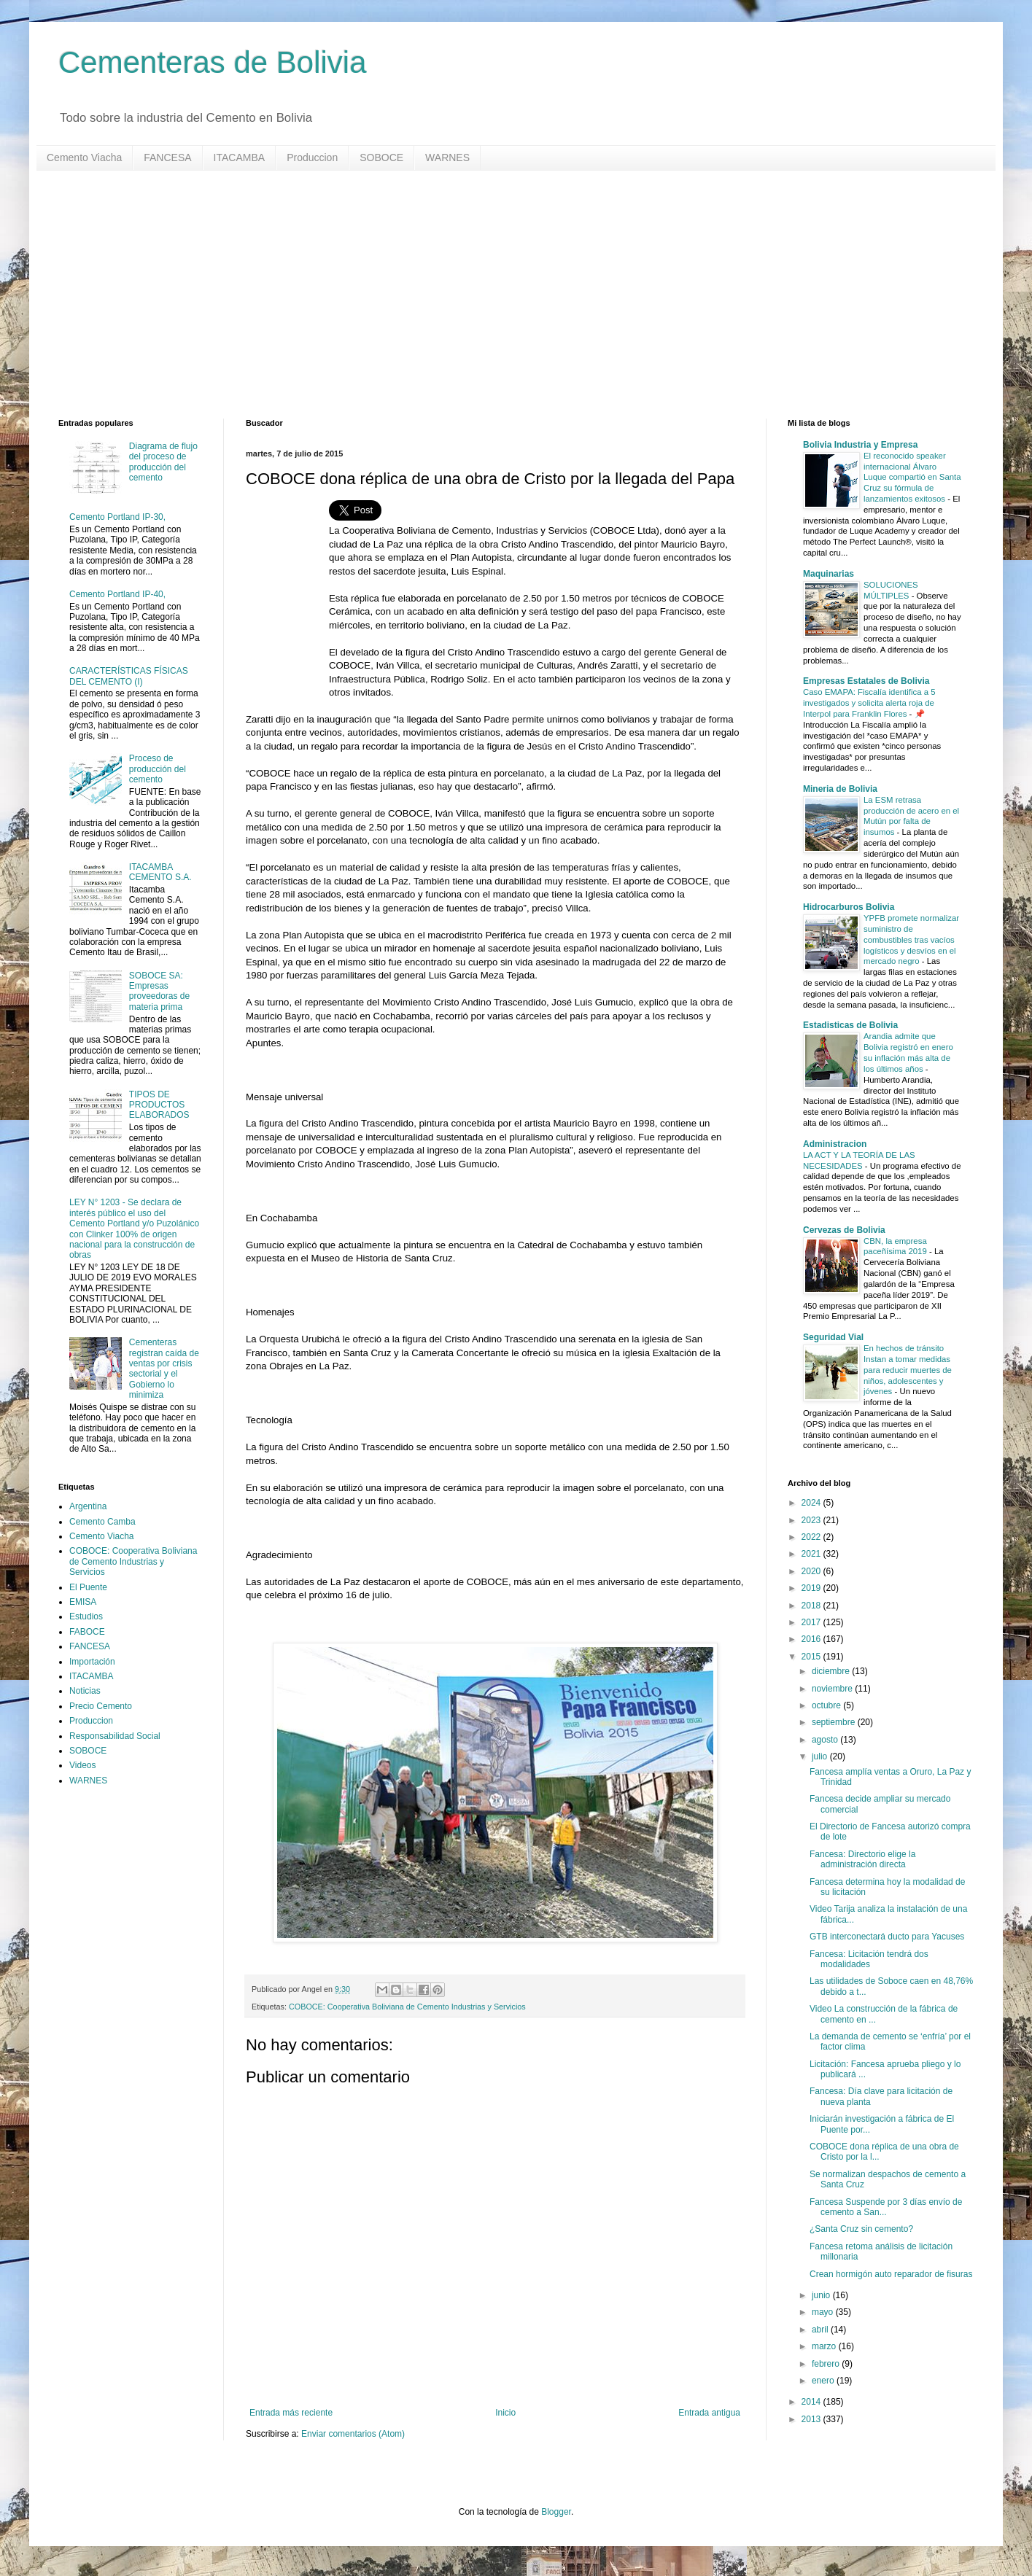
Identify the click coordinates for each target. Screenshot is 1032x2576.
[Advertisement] (496, 294)
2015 (812, 1656)
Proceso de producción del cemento (157, 769)
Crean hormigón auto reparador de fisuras (891, 2274)
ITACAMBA (239, 157)
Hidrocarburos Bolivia (848, 907)
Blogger (556, 2512)
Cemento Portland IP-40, (117, 594)
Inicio (505, 2413)
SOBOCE (381, 157)
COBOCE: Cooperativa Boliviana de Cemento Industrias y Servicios (407, 2006)
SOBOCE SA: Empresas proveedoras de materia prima (159, 991)
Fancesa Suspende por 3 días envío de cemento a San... (886, 2207)
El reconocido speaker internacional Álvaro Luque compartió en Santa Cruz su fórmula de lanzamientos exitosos (912, 477)
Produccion (312, 157)
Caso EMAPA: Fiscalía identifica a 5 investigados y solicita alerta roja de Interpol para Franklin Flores (869, 703)
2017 (812, 1622)
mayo (824, 2312)
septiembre (835, 1722)
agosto (826, 1740)
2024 (812, 1503)
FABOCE (87, 1632)
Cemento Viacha (84, 157)
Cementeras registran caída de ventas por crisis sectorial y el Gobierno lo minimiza (164, 1368)
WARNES (447, 157)
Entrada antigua (709, 2413)
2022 (812, 1537)
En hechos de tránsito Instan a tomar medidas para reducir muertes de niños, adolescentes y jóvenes (908, 1370)
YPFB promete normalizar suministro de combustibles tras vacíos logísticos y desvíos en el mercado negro (911, 939)
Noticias (85, 1691)
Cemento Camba (102, 1522)
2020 (812, 1571)
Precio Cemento (100, 1706)
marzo (825, 2346)
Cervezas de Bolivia (844, 1230)
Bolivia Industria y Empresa (860, 445)
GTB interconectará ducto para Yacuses (887, 1936)
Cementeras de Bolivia (212, 62)
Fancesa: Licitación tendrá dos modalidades (869, 1959)
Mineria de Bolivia (840, 789)
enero (824, 2380)
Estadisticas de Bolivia (850, 1025)
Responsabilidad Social (114, 1736)
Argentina (87, 1506)
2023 (812, 1520)
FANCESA (167, 157)
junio (822, 2295)
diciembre (832, 1671)
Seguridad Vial (833, 1337)
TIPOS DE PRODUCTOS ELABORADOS (159, 1105)
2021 (812, 1554)
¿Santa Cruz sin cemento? (861, 2229)
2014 (812, 2402)
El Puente (88, 1587)
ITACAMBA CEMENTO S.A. (160, 872)
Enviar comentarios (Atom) (353, 2434)
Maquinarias (828, 574)
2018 (812, 1605)
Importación (92, 1662)
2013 (812, 2419)
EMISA (82, 1602)
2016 (812, 1639)
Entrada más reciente (291, 2413)
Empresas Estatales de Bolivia (866, 681)
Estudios (86, 1616)
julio (821, 1756)
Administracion (834, 1144)
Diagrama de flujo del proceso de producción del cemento (163, 462)
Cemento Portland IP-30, (117, 517)
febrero (827, 2364)
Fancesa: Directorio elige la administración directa (862, 1859)
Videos (82, 1765)
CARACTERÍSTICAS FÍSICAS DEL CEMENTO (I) (128, 676)
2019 (812, 1588)
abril (821, 2329)
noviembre (833, 1689)
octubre (827, 1705)
